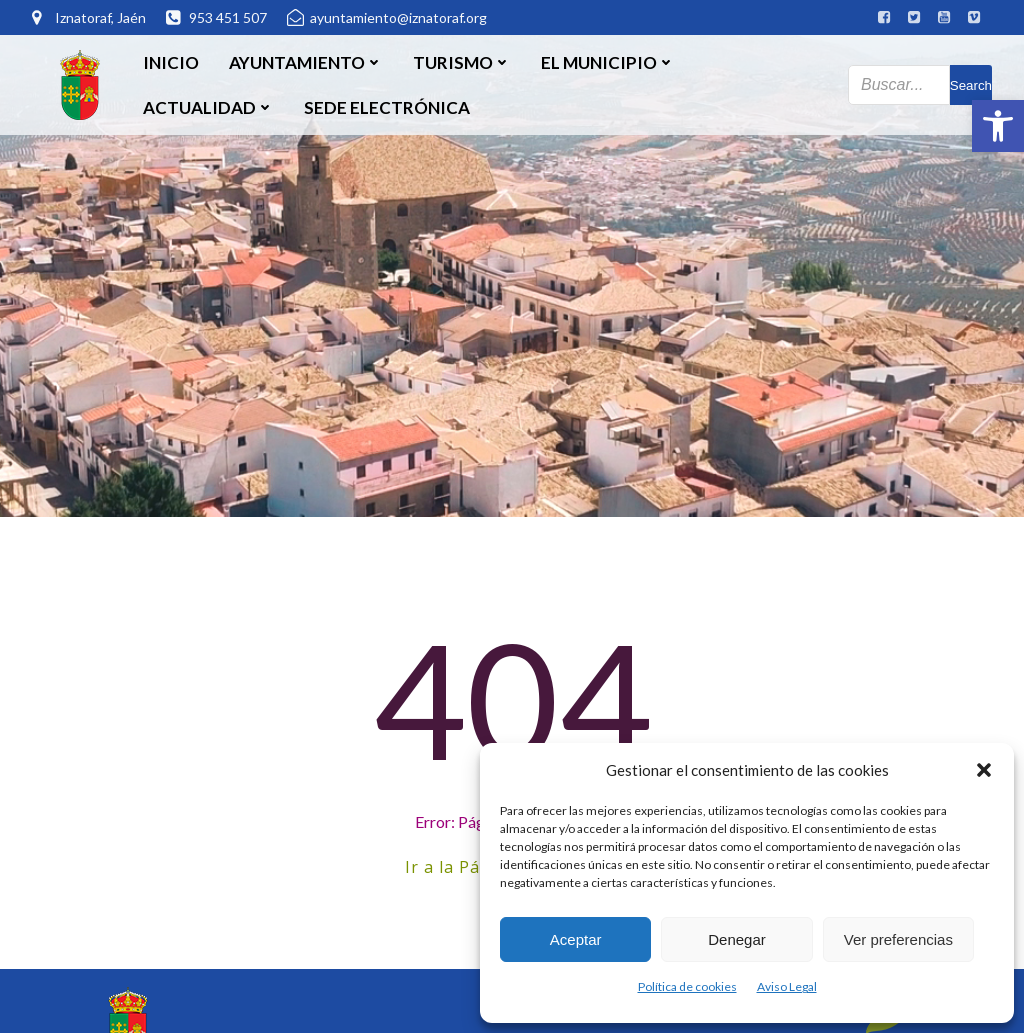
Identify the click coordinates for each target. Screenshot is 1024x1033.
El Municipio (608, 62)
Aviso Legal (787, 986)
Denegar (737, 939)
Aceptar (576, 939)
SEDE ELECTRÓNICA (387, 107)
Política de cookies (687, 986)
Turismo (462, 62)
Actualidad (208, 107)
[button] (998, 126)
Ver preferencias (898, 939)
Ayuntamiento (306, 62)
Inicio (171, 62)
